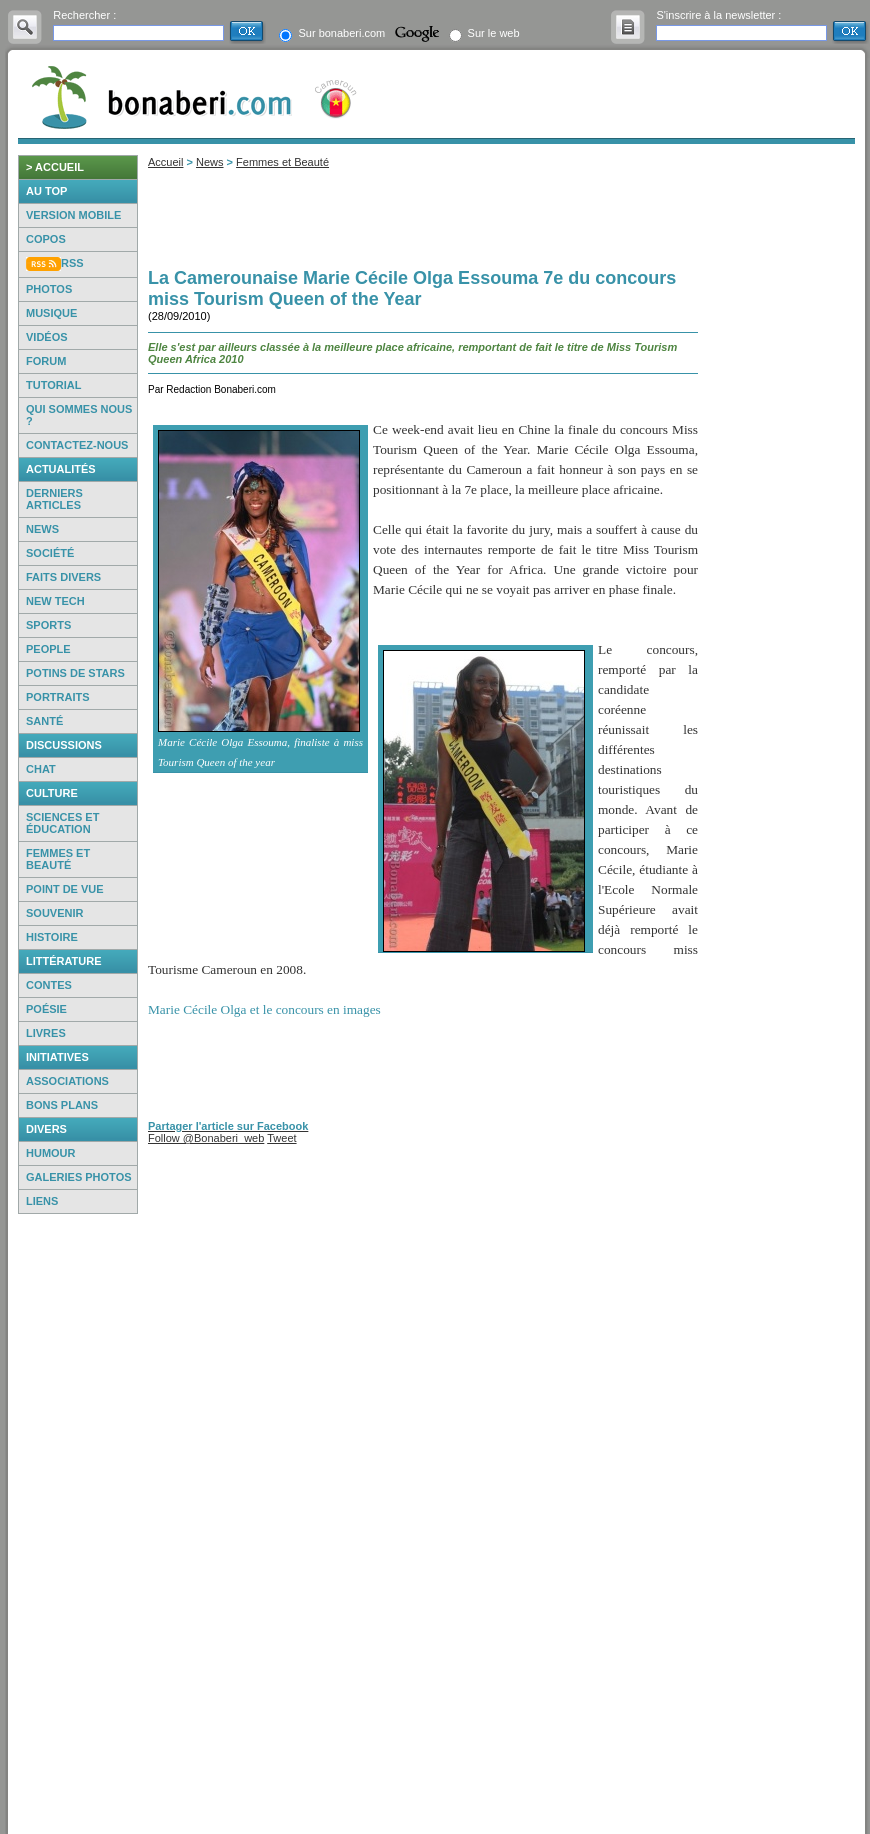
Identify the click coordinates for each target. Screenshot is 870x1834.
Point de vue (65, 889)
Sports (48, 625)
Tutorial (53, 385)
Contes (49, 985)
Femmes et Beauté (282, 162)
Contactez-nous (77, 445)
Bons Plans (62, 1105)
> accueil (55, 167)
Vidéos (47, 337)
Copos (46, 239)
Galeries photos (79, 1177)
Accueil (165, 162)
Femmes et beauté (58, 859)
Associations (67, 1081)
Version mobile (73, 215)
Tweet (281, 1138)
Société (50, 553)
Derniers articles (54, 499)
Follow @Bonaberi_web (206, 1138)
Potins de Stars (75, 673)
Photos (49, 289)
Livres (46, 1033)
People (48, 649)
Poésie (46, 1009)
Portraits (58, 697)
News (42, 529)
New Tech (55, 601)
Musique (51, 313)
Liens (42, 1201)
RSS (72, 263)
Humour (51, 1153)
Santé (44, 721)
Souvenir (54, 913)
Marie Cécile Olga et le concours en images (264, 1009)
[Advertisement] (78, 1524)
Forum (46, 361)
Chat (41, 769)
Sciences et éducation (62, 823)
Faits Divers (63, 577)
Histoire (52, 937)
